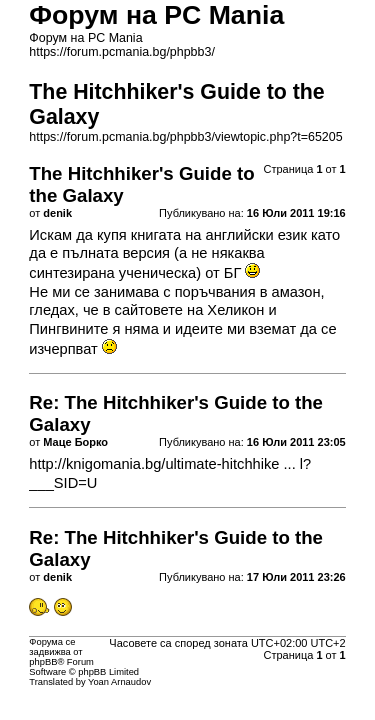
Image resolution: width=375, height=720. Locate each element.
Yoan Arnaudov (119, 682)
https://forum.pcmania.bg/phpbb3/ (122, 52)
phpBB (43, 662)
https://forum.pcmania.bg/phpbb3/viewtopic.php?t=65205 (185, 137)
